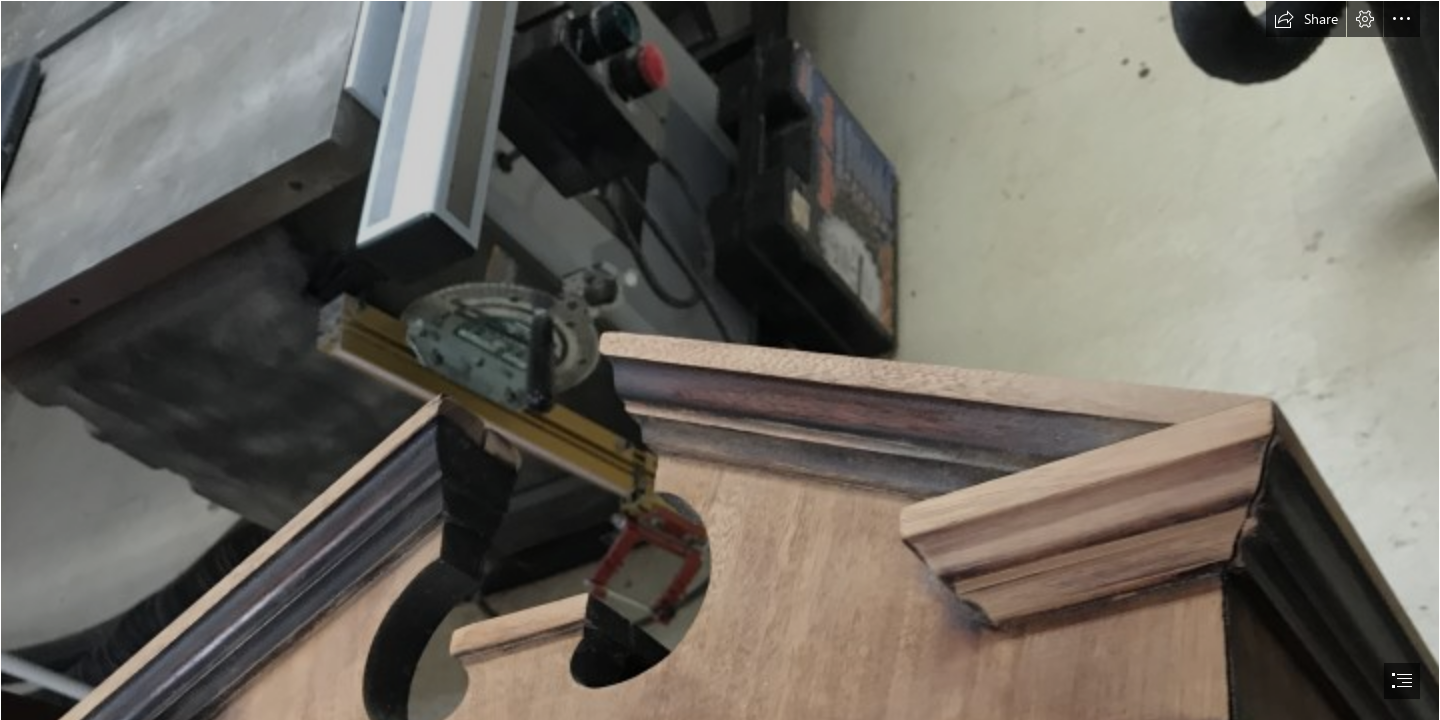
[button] (1306, 19)
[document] (720, 360)
